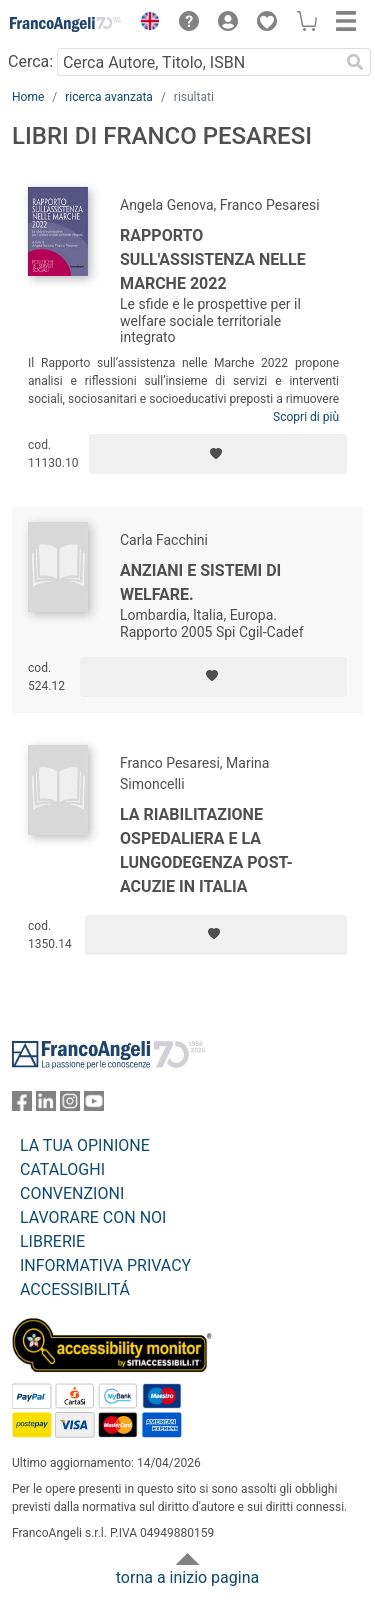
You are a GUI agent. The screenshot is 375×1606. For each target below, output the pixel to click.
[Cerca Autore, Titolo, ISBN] (198, 62)
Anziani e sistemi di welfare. (200, 582)
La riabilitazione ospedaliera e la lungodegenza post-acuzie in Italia (206, 850)
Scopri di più (306, 417)
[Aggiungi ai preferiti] (218, 454)
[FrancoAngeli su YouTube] (94, 1105)
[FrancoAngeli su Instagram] (70, 1105)
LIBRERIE (52, 1241)
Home (28, 97)
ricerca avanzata (109, 97)
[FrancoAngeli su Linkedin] (46, 1105)
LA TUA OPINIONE (85, 1145)
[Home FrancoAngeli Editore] (66, 24)
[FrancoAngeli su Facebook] (22, 1105)
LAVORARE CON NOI (93, 1217)
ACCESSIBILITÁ (75, 1289)
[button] (145, 24)
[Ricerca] (355, 62)
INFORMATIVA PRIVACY (105, 1265)
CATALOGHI (62, 1169)
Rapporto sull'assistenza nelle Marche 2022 (213, 259)
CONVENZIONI (72, 1193)
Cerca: (30, 61)
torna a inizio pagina (187, 1577)
